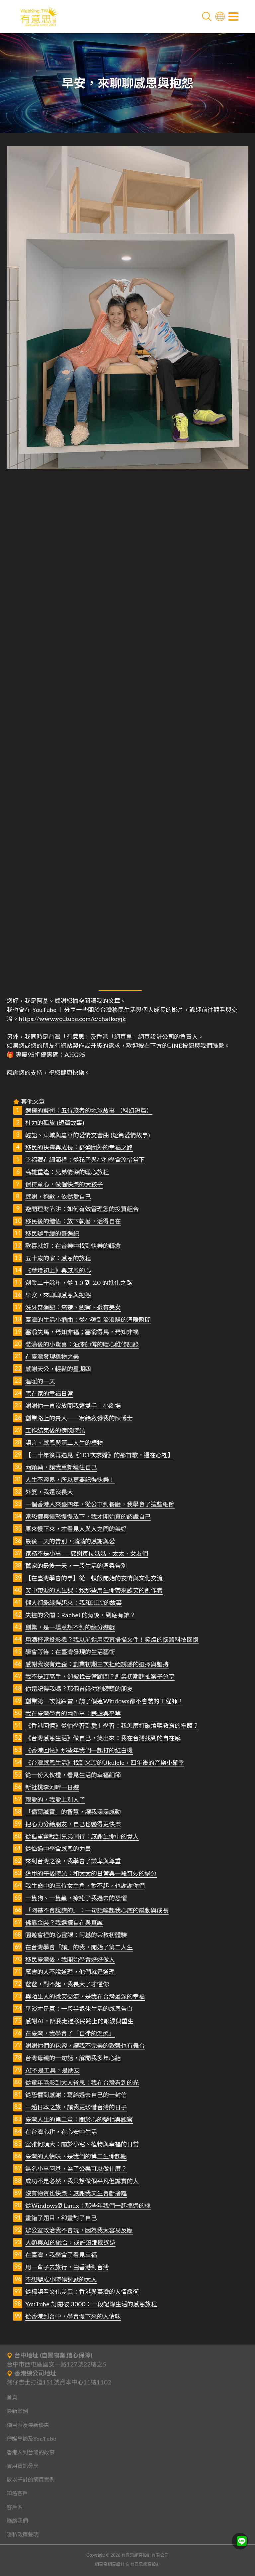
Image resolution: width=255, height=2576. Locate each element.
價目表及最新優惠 (28, 2425)
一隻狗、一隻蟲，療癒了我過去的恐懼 (76, 1898)
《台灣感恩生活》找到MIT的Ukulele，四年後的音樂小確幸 (104, 1763)
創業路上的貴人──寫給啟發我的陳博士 (79, 1418)
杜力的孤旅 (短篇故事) (54, 1123)
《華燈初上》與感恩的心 (58, 1270)
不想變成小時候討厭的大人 (61, 2279)
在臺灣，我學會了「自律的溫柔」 (70, 2033)
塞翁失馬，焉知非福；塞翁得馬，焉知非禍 (82, 1332)
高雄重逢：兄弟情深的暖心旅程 (67, 1172)
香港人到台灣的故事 (30, 2452)
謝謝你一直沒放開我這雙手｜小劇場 (73, 1406)
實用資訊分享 (23, 2466)
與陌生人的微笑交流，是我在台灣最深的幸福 (85, 1996)
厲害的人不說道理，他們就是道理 (70, 1972)
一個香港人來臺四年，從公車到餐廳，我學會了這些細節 (100, 1504)
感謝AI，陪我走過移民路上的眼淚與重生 (79, 2021)
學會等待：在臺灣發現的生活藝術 (70, 1652)
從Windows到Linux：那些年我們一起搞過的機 (88, 2206)
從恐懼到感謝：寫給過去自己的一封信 (76, 2095)
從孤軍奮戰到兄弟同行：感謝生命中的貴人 (82, 1836)
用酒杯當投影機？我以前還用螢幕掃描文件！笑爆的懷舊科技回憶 (112, 1640)
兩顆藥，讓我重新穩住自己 (61, 1467)
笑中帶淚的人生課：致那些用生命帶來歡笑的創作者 (94, 1590)
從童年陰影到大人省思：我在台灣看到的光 (82, 2082)
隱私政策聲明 (23, 2534)
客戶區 (15, 2507)
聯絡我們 (17, 2521)
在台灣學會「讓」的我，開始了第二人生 (79, 1947)
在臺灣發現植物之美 (52, 1357)
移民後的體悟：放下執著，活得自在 (73, 1221)
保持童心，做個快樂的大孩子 (64, 1184)
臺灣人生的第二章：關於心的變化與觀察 (79, 2119)
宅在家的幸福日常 (49, 1393)
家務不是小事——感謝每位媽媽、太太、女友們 (86, 1553)
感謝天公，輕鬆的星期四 (58, 1369)
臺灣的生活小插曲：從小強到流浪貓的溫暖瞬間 (88, 1320)
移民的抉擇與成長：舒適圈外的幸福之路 (79, 1147)
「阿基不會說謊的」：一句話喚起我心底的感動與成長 (97, 1910)
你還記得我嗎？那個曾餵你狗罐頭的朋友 (79, 1689)
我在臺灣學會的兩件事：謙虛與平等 (73, 1713)
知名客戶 (17, 2493)
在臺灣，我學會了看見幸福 (61, 2255)
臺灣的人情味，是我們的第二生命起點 (76, 2156)
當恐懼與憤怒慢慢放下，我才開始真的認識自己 (88, 1516)
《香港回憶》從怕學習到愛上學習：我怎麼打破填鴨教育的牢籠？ (112, 1726)
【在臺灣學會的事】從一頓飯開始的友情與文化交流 (94, 1578)
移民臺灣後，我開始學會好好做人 (70, 1959)
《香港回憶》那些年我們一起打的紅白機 (79, 1750)
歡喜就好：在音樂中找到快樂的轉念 (73, 1246)
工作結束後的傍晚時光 (55, 1430)
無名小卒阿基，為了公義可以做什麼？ (76, 2169)
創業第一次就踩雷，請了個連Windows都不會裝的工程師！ (104, 1701)
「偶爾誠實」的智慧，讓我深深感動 (73, 1812)
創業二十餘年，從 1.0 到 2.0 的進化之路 (78, 1283)
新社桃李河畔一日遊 (52, 1787)
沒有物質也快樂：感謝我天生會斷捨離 (76, 2193)
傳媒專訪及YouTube (31, 2439)
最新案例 (17, 2411)
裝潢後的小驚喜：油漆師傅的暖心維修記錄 (82, 1344)
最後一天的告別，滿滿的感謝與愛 (70, 1541)
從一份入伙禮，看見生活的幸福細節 (73, 1775)
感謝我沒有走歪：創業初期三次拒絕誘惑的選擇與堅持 (97, 1664)
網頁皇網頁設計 (110, 2564)
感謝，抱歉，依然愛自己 (58, 1197)
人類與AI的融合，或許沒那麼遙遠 (70, 2242)
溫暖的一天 (40, 1381)
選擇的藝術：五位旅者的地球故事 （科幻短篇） (88, 1110)
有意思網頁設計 (145, 2564)
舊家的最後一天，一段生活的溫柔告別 (76, 1566)
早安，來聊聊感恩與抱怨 (58, 1295)
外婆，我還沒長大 (49, 1492)
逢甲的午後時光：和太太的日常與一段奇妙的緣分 (91, 1873)
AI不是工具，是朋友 (52, 2070)
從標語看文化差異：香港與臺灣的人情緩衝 (82, 2292)
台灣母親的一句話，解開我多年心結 (73, 2058)
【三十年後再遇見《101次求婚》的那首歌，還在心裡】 (99, 1455)
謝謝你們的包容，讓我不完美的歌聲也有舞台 (85, 2046)
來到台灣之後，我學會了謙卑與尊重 (73, 1861)
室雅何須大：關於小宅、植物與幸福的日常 (82, 2144)
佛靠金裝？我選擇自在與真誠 (64, 1923)
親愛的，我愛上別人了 (55, 1799)
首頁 (12, 2397)
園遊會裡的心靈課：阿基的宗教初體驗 (76, 1935)
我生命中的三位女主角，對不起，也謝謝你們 (85, 1886)
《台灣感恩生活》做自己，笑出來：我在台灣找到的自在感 (103, 1738)
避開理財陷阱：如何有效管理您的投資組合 (82, 1209)
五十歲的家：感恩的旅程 (58, 1258)
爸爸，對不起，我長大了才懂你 (67, 1984)
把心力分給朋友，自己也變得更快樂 (73, 1824)
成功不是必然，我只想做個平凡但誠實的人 (82, 2181)
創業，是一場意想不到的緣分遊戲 (70, 1627)
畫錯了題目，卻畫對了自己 (61, 2218)
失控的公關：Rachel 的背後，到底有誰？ (80, 1615)
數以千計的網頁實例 (30, 2480)
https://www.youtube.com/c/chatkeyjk (72, 1019)
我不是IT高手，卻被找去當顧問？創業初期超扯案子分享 (100, 1676)
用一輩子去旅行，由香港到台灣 (67, 2267)
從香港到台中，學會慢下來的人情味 (73, 2316)
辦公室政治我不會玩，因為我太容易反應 (79, 2230)
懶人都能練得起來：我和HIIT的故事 (73, 1603)
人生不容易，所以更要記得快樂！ (70, 1480)
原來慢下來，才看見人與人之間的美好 (76, 1529)
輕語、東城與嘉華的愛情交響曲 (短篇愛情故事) (87, 1135)
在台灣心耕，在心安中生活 (61, 2132)
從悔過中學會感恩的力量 (58, 1849)
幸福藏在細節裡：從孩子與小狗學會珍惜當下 (85, 1160)
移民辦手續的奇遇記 (52, 1233)
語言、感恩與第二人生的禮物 (64, 1443)
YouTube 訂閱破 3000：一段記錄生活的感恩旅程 (91, 2304)
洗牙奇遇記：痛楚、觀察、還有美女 (73, 1307)
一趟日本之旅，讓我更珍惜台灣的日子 (76, 2107)
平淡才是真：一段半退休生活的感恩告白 (79, 2009)
